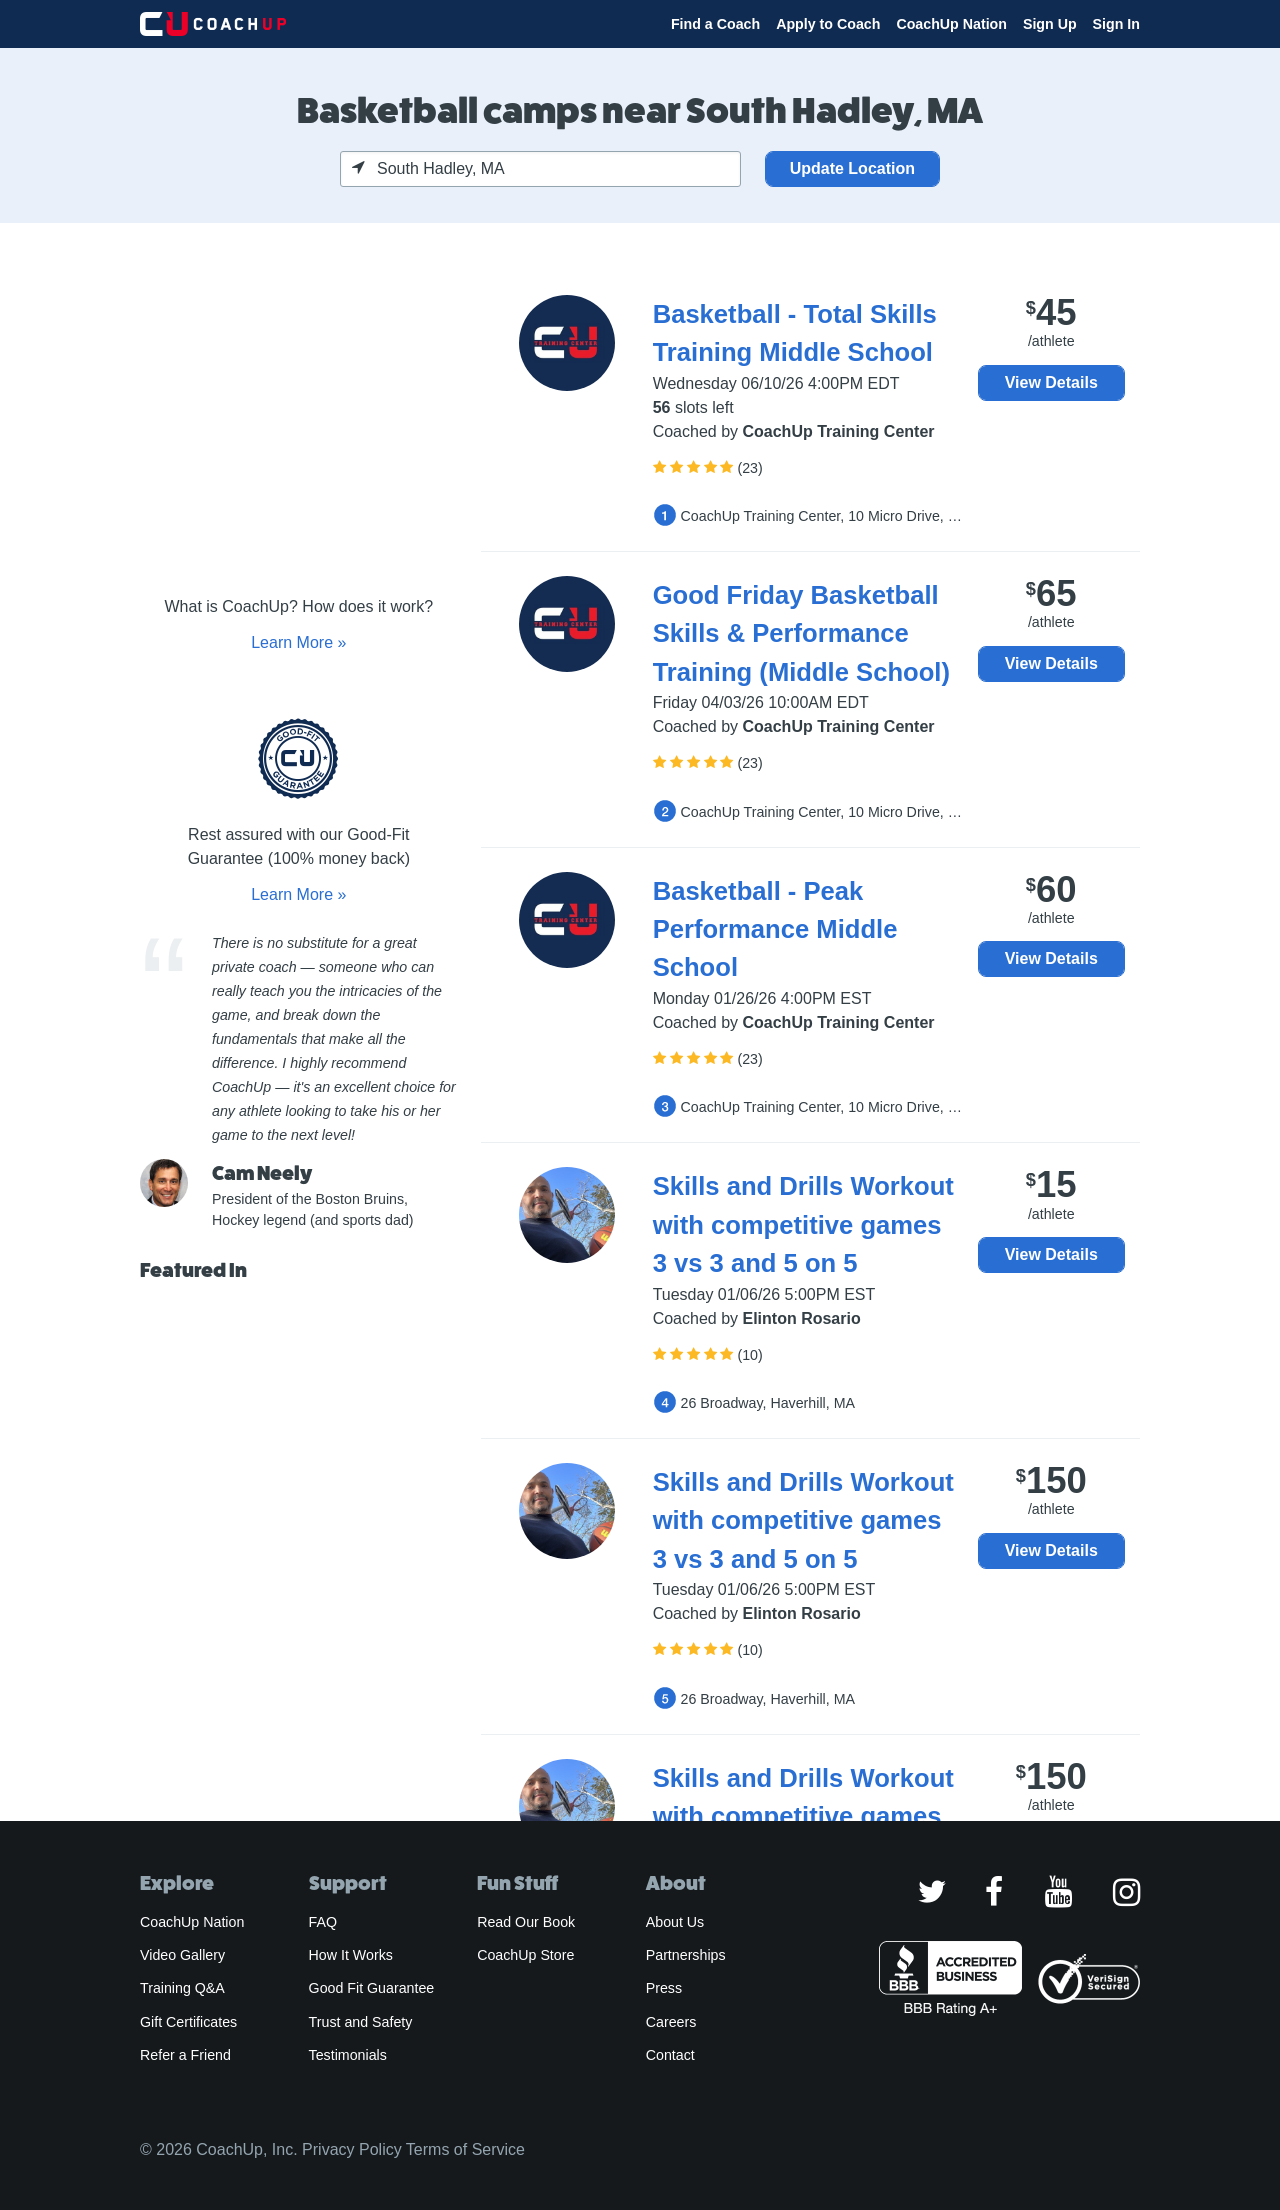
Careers (671, 2022)
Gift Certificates (188, 2022)
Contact (670, 2055)
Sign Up (1050, 24)
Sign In (1116, 24)
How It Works (351, 1955)
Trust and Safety (361, 2022)
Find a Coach (715, 24)
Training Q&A (182, 1988)
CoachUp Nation (951, 24)
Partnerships (686, 1955)
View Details (1051, 382)
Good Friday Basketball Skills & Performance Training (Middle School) (801, 633)
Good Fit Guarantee (372, 1988)
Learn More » (298, 642)
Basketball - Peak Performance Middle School (775, 929)
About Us (675, 1922)
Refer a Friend (185, 2055)
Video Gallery (182, 1955)
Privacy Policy (352, 2149)
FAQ (323, 1922)
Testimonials (348, 2055)
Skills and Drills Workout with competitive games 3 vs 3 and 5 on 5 (803, 1224)
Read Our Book (526, 1922)
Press (664, 1988)
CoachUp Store (525, 1955)
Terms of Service (465, 2149)
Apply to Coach (828, 24)
